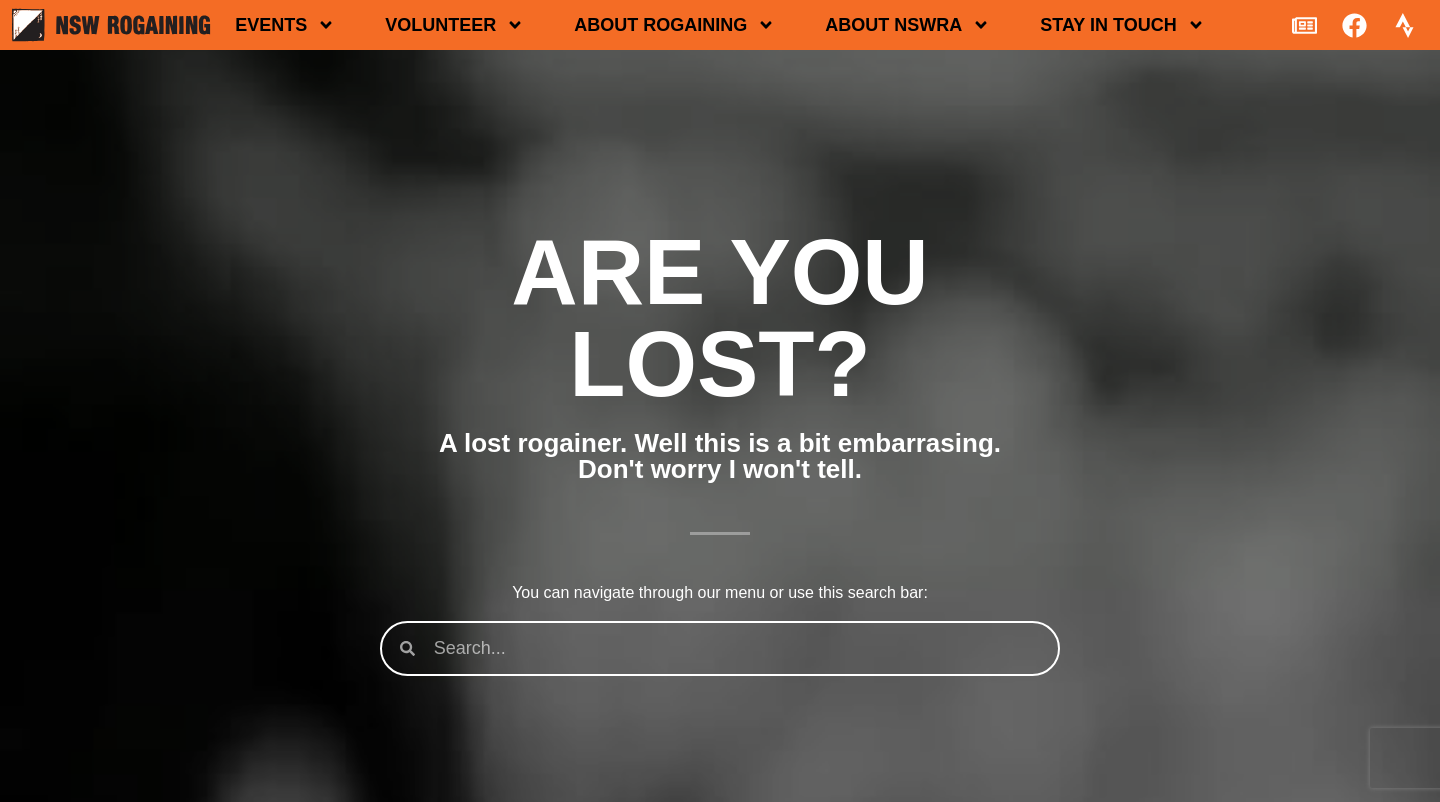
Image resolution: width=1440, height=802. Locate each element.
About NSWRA (907, 25)
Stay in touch (1122, 25)
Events (285, 25)
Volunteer (454, 25)
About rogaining (674, 25)
